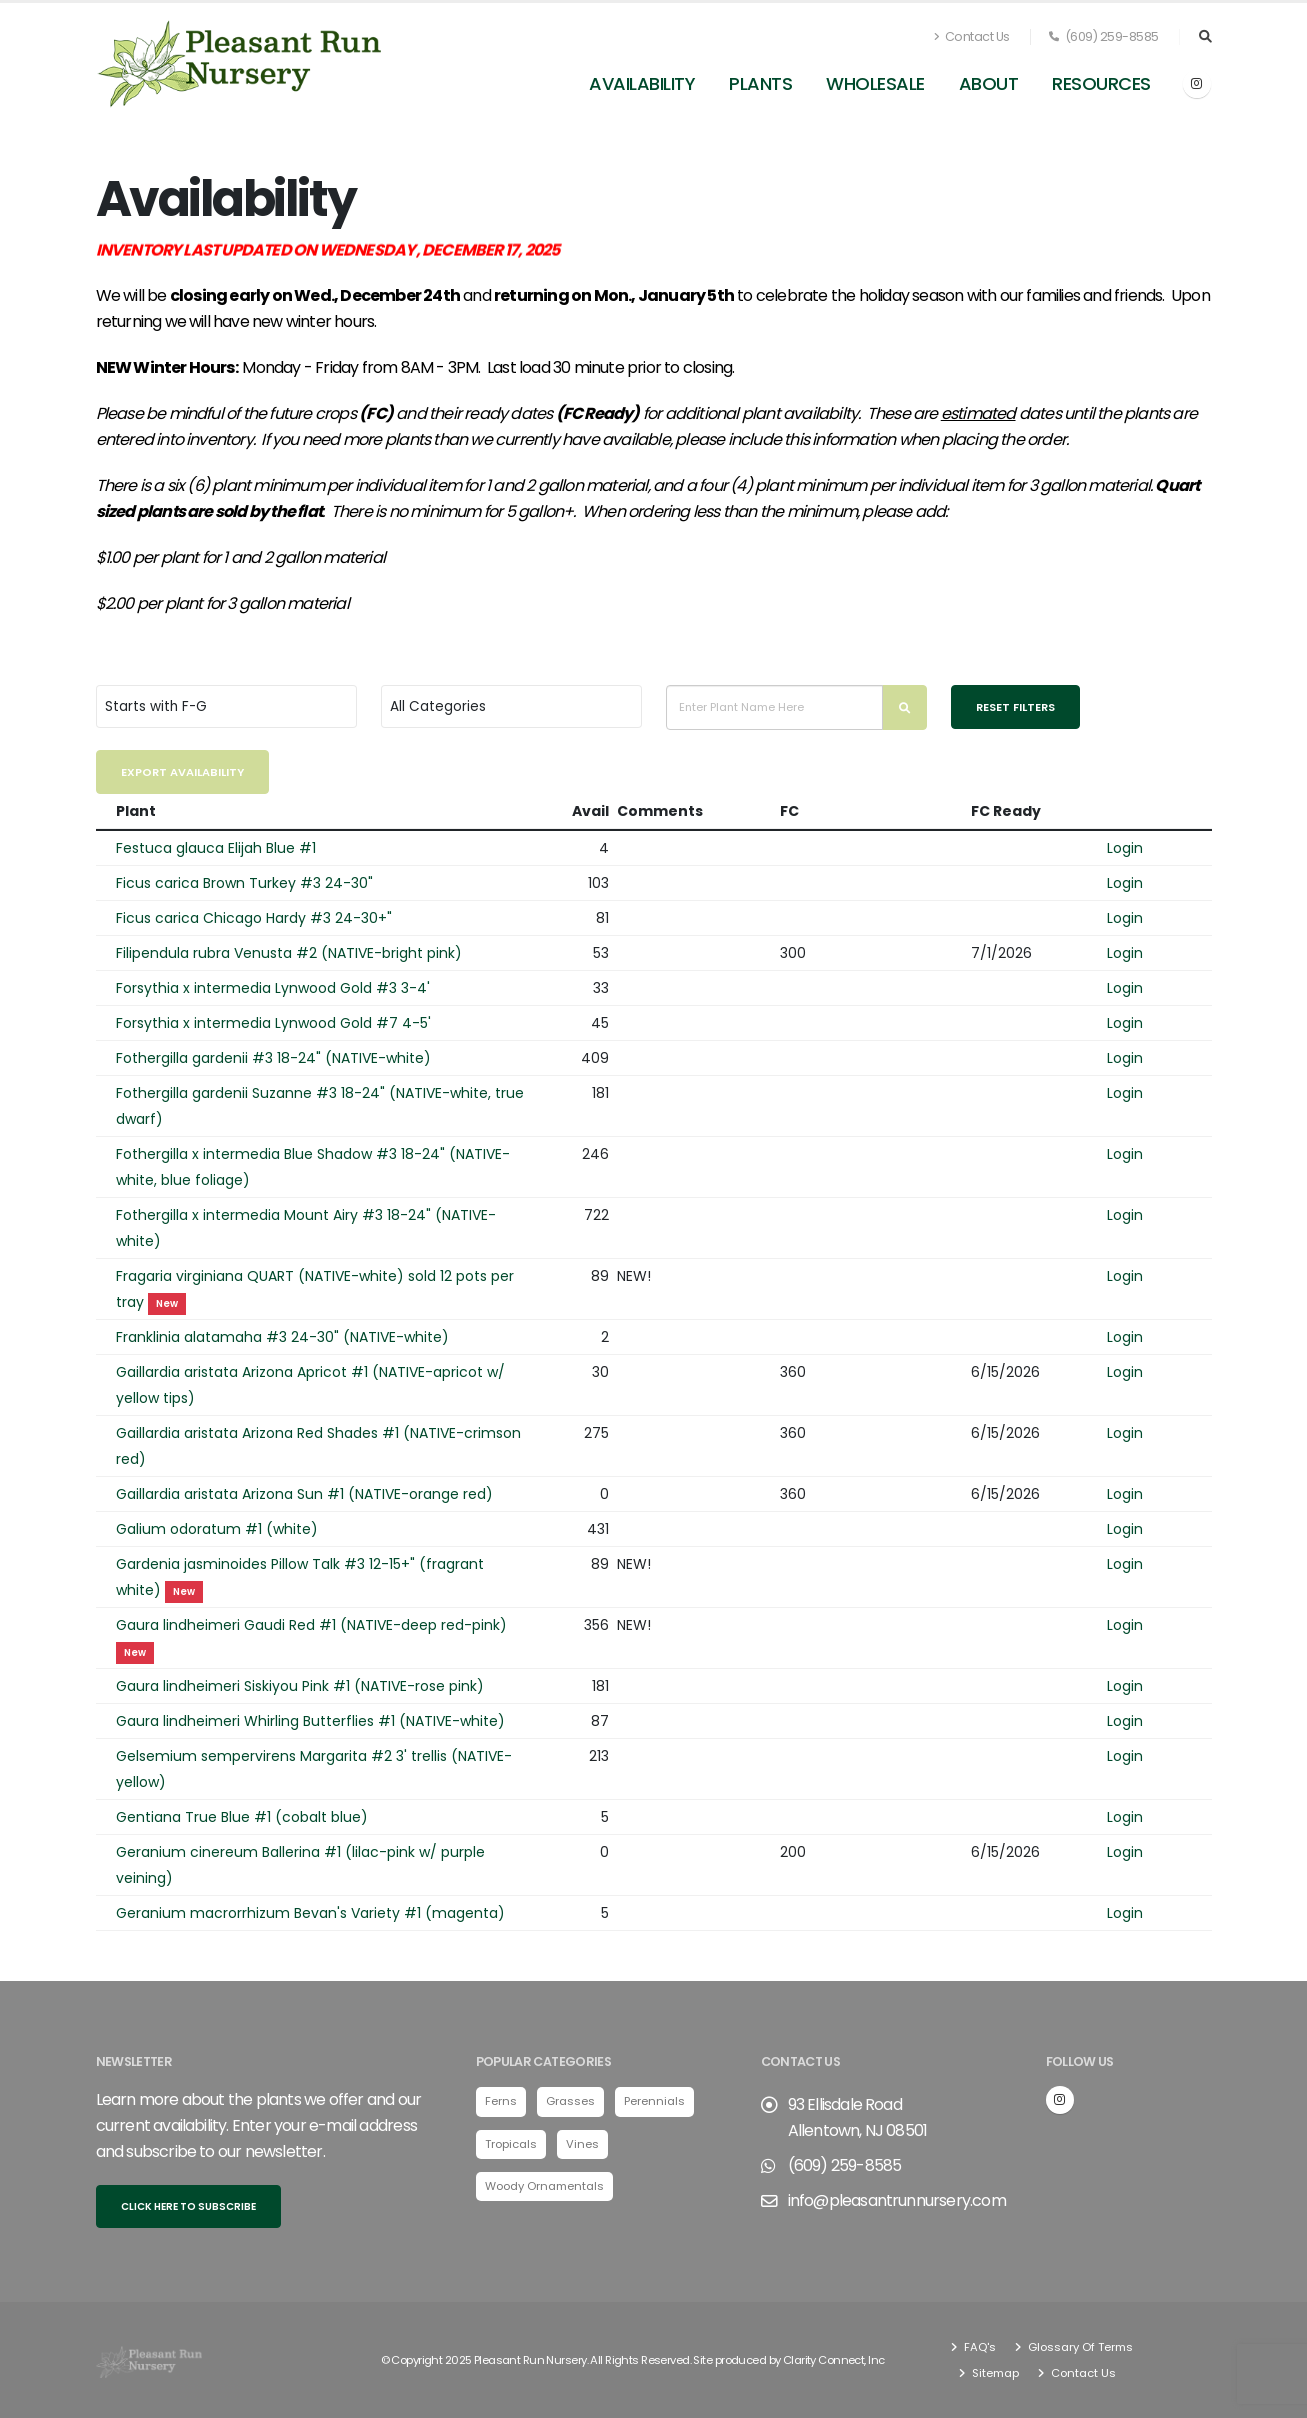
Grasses (570, 2101)
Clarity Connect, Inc (834, 2360)
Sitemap (994, 2373)
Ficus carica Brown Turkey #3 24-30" (244, 883)
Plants (760, 83)
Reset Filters (1015, 707)
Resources (1101, 83)
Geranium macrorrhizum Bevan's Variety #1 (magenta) (310, 1913)
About (989, 83)
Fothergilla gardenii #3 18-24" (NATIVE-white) (273, 1058)
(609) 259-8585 (1104, 36)
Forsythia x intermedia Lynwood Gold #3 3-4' (273, 988)
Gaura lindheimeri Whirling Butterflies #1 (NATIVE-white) (310, 1721)
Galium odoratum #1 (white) (217, 1529)
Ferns (501, 2101)
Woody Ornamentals (544, 2186)
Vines (582, 2144)
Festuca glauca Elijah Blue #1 (216, 848)
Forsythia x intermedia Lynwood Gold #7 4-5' (273, 1023)
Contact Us (972, 36)
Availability (642, 83)
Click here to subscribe (188, 2206)
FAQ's (978, 2347)
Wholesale (875, 83)
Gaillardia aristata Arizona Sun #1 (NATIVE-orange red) (304, 1494)
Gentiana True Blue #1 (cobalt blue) (242, 1817)
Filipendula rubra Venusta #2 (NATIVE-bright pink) (289, 953)
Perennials (654, 2101)
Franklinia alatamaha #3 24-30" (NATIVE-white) (282, 1337)
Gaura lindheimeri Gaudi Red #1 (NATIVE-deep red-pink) (311, 1625)
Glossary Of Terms (1079, 2347)
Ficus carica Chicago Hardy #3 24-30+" (254, 918)
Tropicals (511, 2144)
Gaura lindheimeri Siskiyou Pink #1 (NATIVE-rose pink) (300, 1686)
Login (1125, 848)
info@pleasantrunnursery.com (897, 2200)
